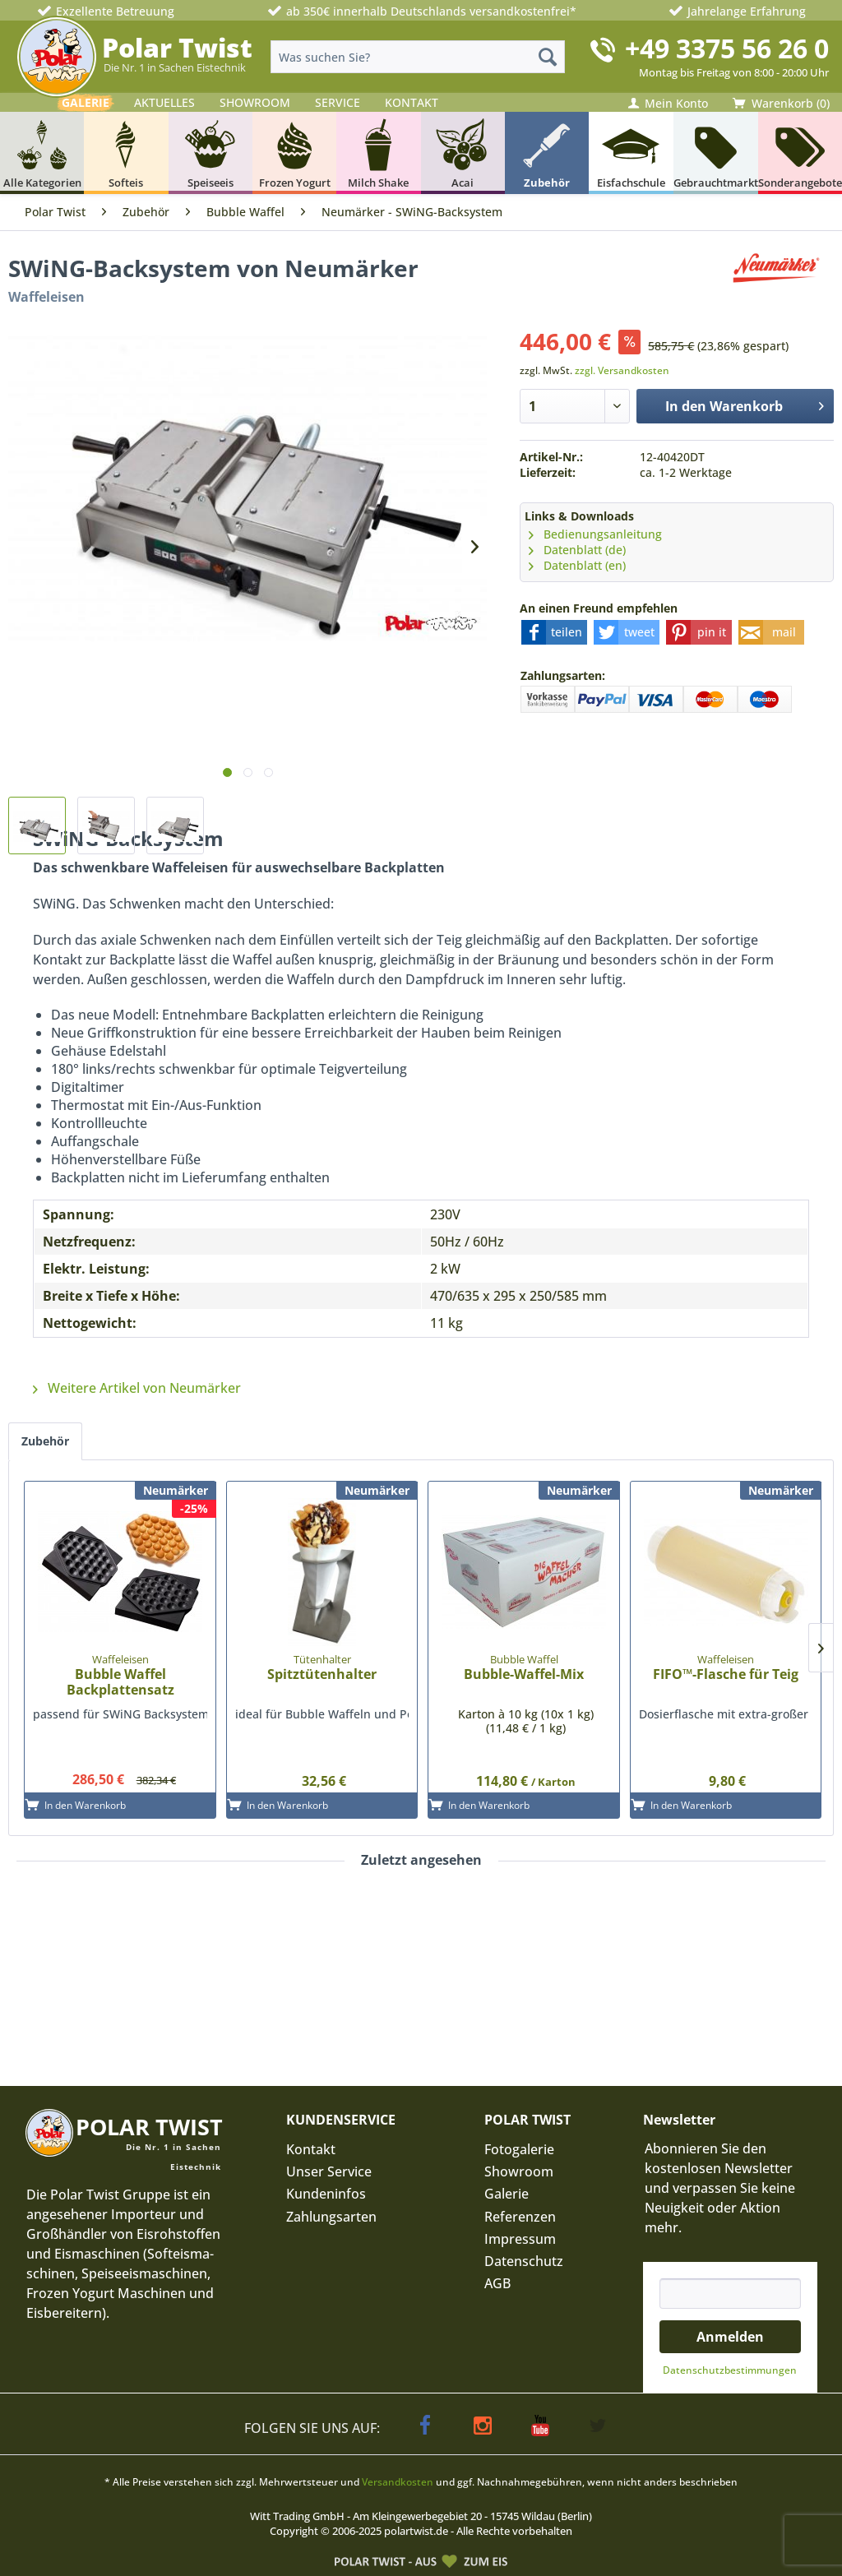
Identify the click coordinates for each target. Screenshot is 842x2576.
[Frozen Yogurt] (294, 153)
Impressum (520, 2239)
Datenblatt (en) (577, 565)
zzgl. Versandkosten (622, 370)
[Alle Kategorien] (42, 153)
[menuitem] (418, 56)
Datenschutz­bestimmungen (730, 2370)
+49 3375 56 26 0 (727, 48)
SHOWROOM (255, 102)
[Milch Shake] (378, 153)
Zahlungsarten (331, 2217)
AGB (497, 2283)
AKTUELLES (164, 102)
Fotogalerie (519, 2149)
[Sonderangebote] (800, 153)
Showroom (518, 2171)
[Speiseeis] (210, 153)
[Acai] (463, 153)
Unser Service (329, 2171)
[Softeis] (126, 153)
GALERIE (85, 102)
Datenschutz (523, 2261)
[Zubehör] (547, 153)
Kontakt (310, 2149)
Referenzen (520, 2217)
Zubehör (45, 1441)
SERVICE (337, 102)
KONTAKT (411, 102)
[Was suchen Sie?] (418, 56)
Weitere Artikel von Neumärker (137, 1388)
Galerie (506, 2194)
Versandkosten (397, 2482)
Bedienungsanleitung (595, 534)
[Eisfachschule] (631, 153)
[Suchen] (547, 56)
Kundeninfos (326, 2194)
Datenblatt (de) (577, 549)
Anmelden (730, 2337)
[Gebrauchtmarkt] (715, 153)
